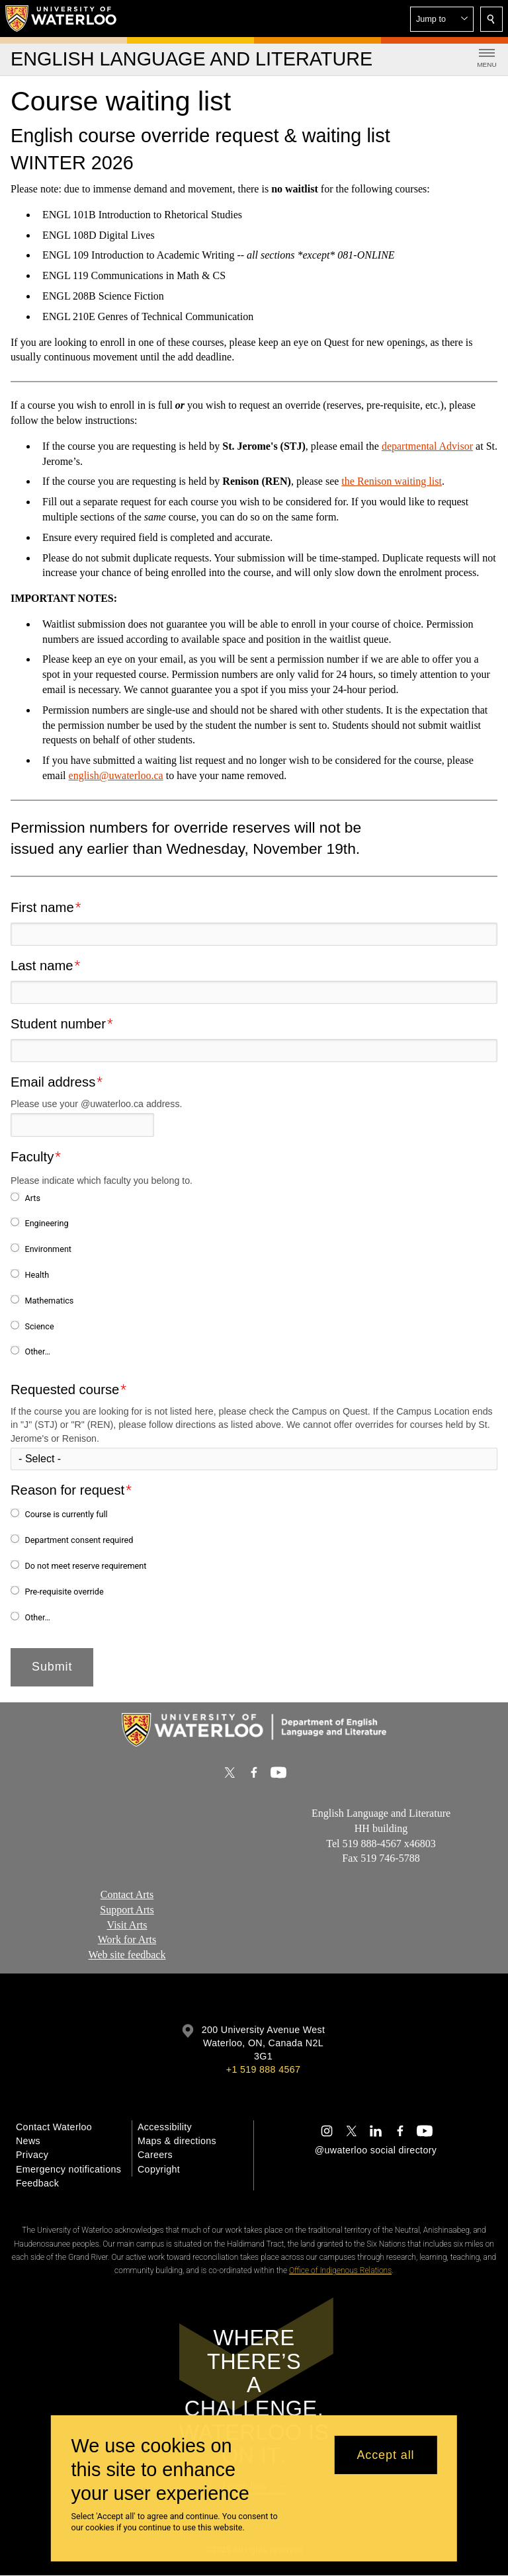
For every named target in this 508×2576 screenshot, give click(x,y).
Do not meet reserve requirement (85, 1566)
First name (42, 907)
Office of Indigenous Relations (340, 2270)
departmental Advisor (427, 446)
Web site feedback (127, 1954)
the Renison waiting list (391, 481)
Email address (53, 1082)
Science (39, 1326)
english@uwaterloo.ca (116, 775)
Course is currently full (65, 1514)
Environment (47, 1249)
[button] (442, 19)
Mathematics (48, 1301)
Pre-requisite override (63, 1592)
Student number (58, 1024)
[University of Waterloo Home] (61, 18)
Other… (37, 1351)
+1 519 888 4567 (263, 2069)
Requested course (65, 1389)
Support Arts (126, 1909)
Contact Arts (127, 1894)
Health (36, 1275)
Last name (42, 965)
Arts (32, 1198)
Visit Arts (127, 1924)
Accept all (385, 2455)
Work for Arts (127, 1939)
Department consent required (78, 1540)
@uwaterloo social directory (376, 2150)
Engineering (46, 1223)
